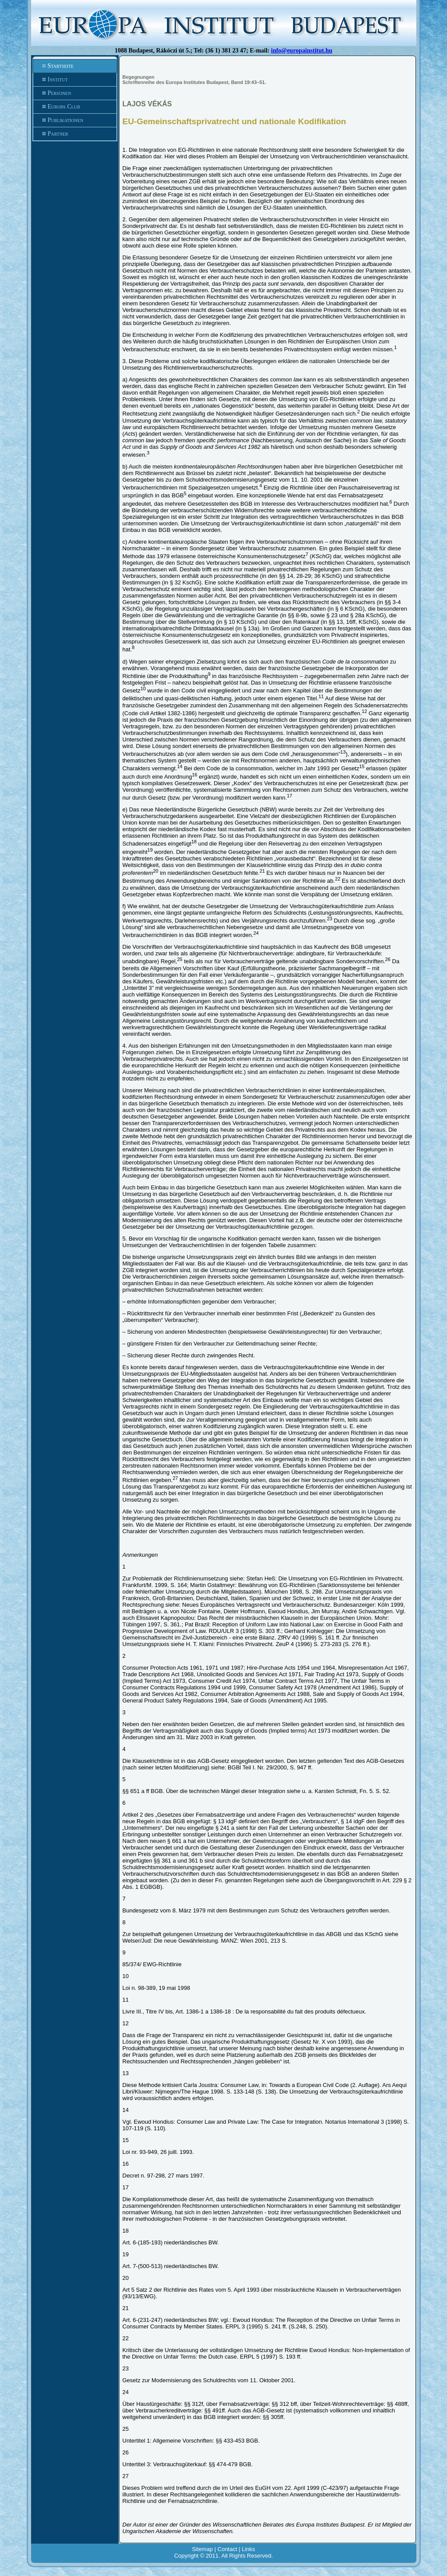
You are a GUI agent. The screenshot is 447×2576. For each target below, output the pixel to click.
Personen (75, 93)
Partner (75, 133)
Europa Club (75, 106)
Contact (227, 2549)
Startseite (75, 66)
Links (248, 2549)
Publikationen (75, 120)
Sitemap (202, 2549)
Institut (75, 79)
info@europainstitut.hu (301, 50)
